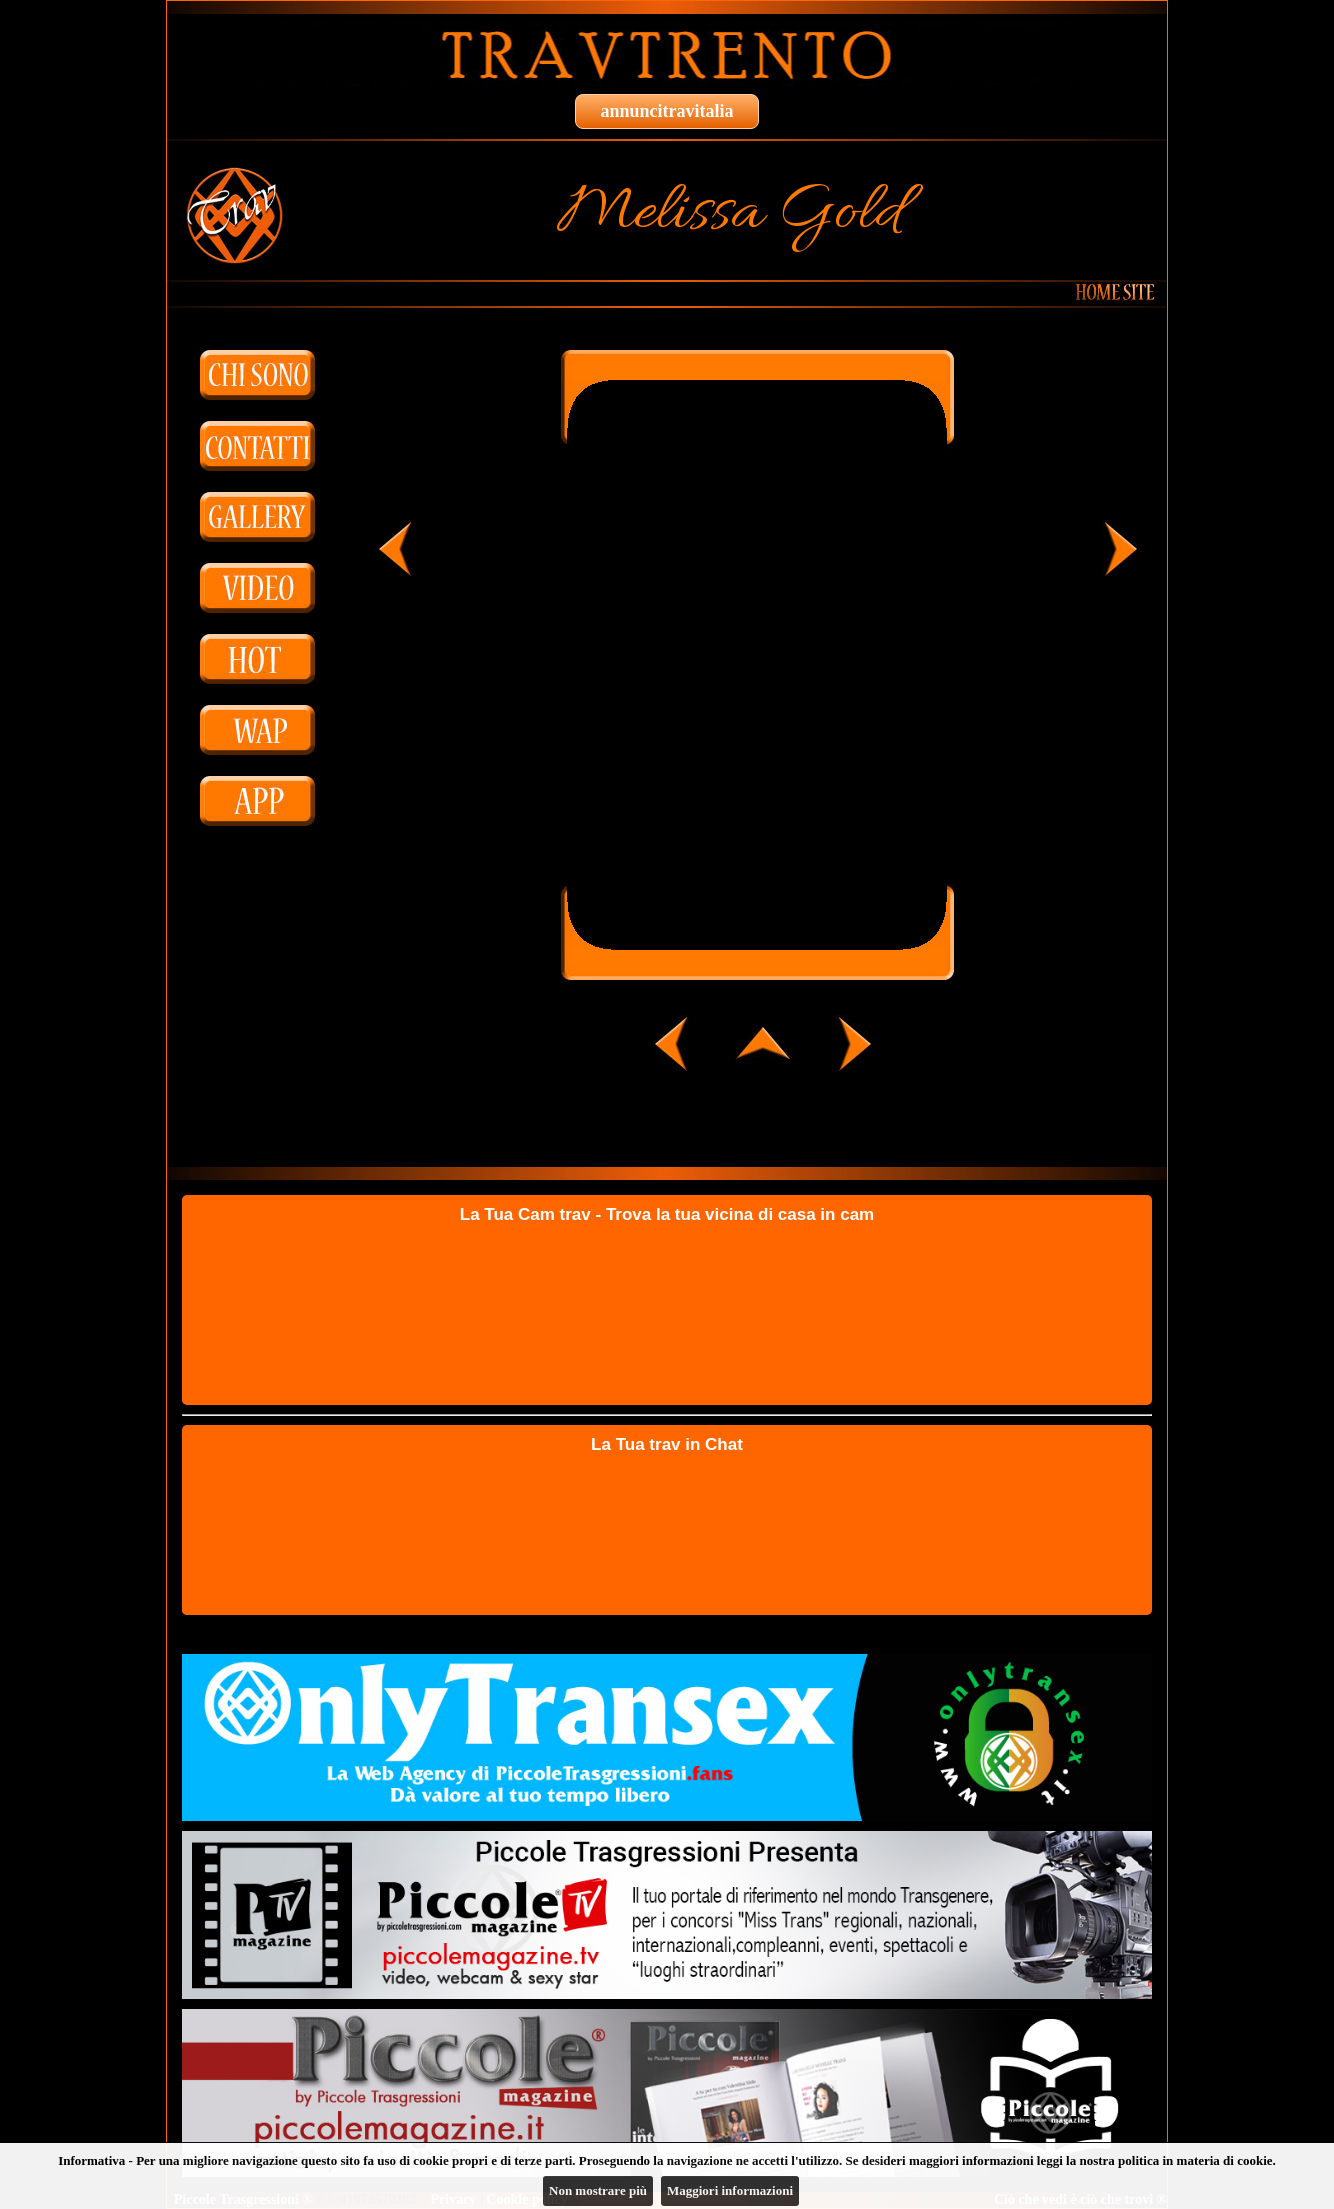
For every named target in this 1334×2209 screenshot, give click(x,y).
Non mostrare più (598, 2190)
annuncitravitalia (666, 111)
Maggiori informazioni (730, 2190)
